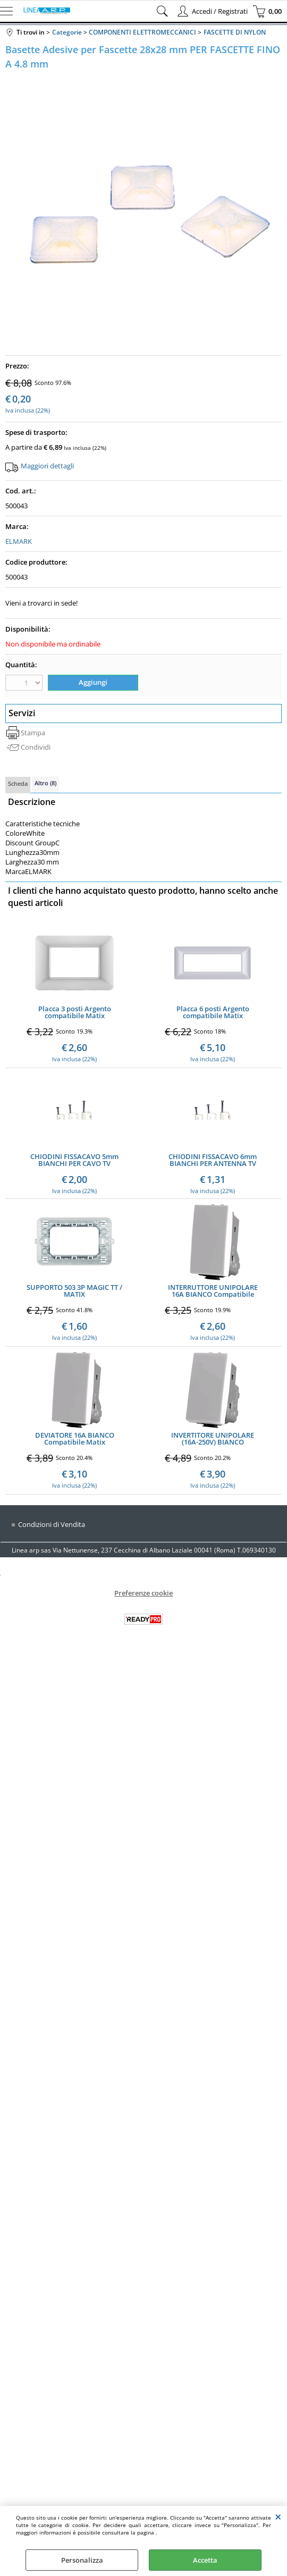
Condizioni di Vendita (51, 1525)
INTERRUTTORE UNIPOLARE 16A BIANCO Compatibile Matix (213, 1291)
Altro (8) (45, 783)
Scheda (18, 783)
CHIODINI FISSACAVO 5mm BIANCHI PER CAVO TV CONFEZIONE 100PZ (74, 1160)
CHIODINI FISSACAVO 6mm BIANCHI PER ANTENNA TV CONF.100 (212, 1160)
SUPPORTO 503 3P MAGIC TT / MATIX (74, 1291)
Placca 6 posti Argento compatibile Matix (212, 1012)
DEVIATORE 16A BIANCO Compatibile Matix (74, 1439)
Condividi (35, 747)
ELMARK (18, 541)
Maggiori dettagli (47, 466)
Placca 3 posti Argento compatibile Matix (74, 1012)
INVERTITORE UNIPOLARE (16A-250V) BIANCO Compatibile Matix (212, 1439)
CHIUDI (278, 2516)
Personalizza (82, 2560)
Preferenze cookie (143, 1593)
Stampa (33, 732)
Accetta (205, 2560)
